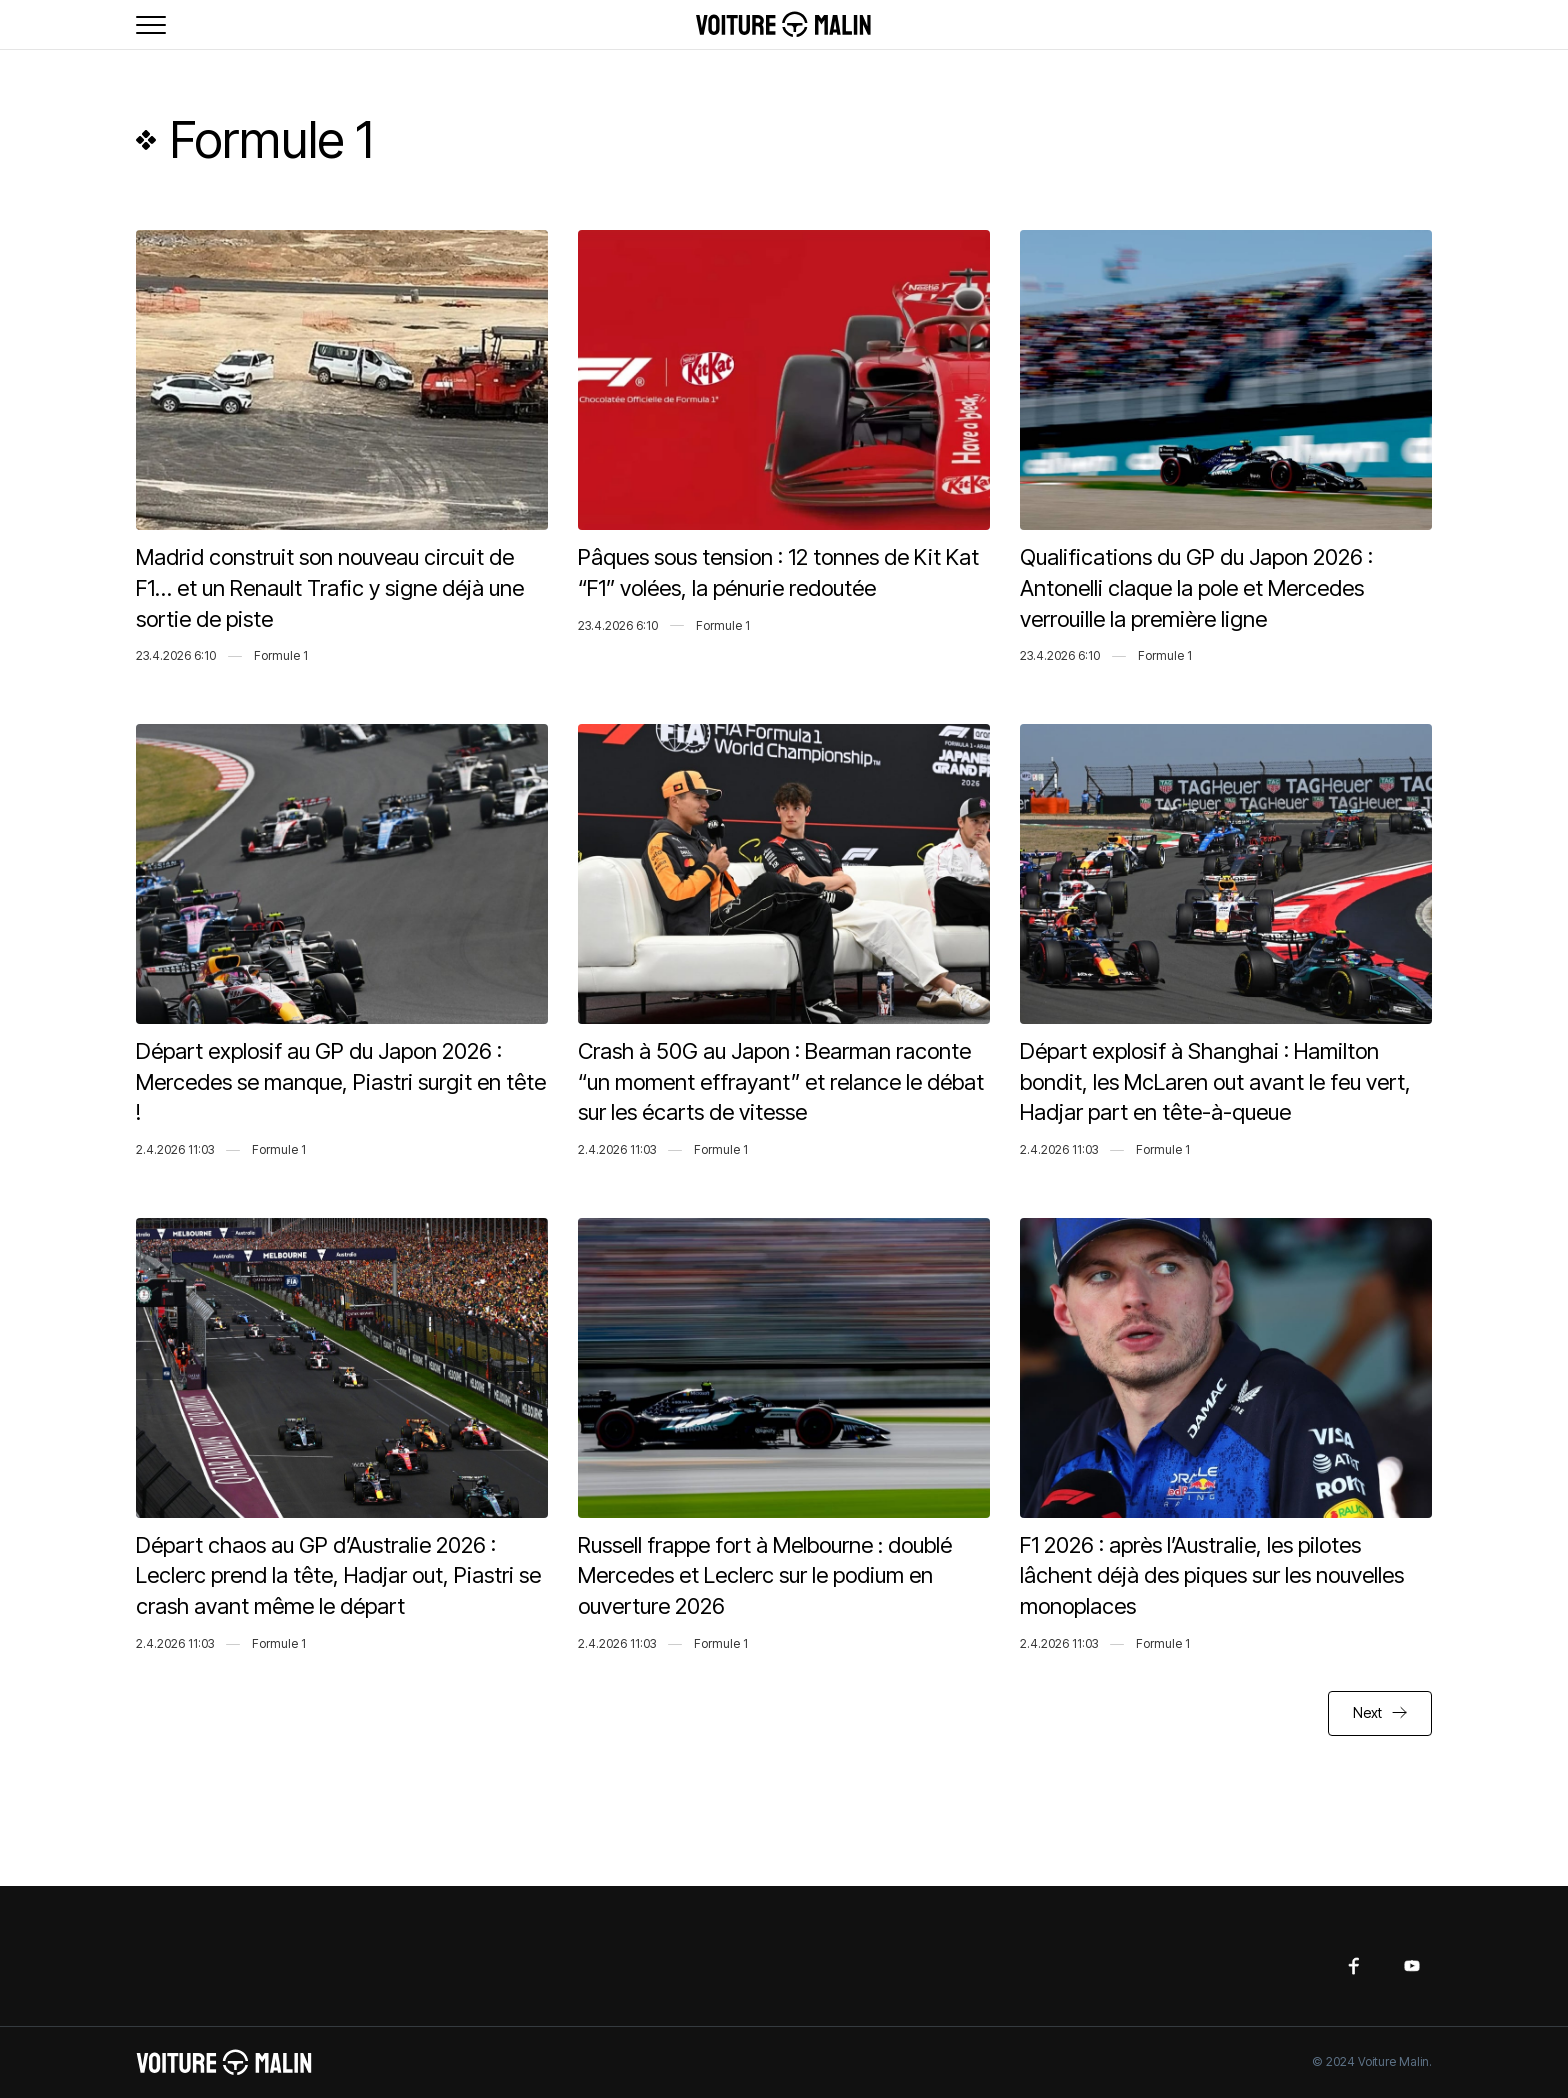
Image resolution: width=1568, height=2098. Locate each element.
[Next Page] (1380, 1713)
